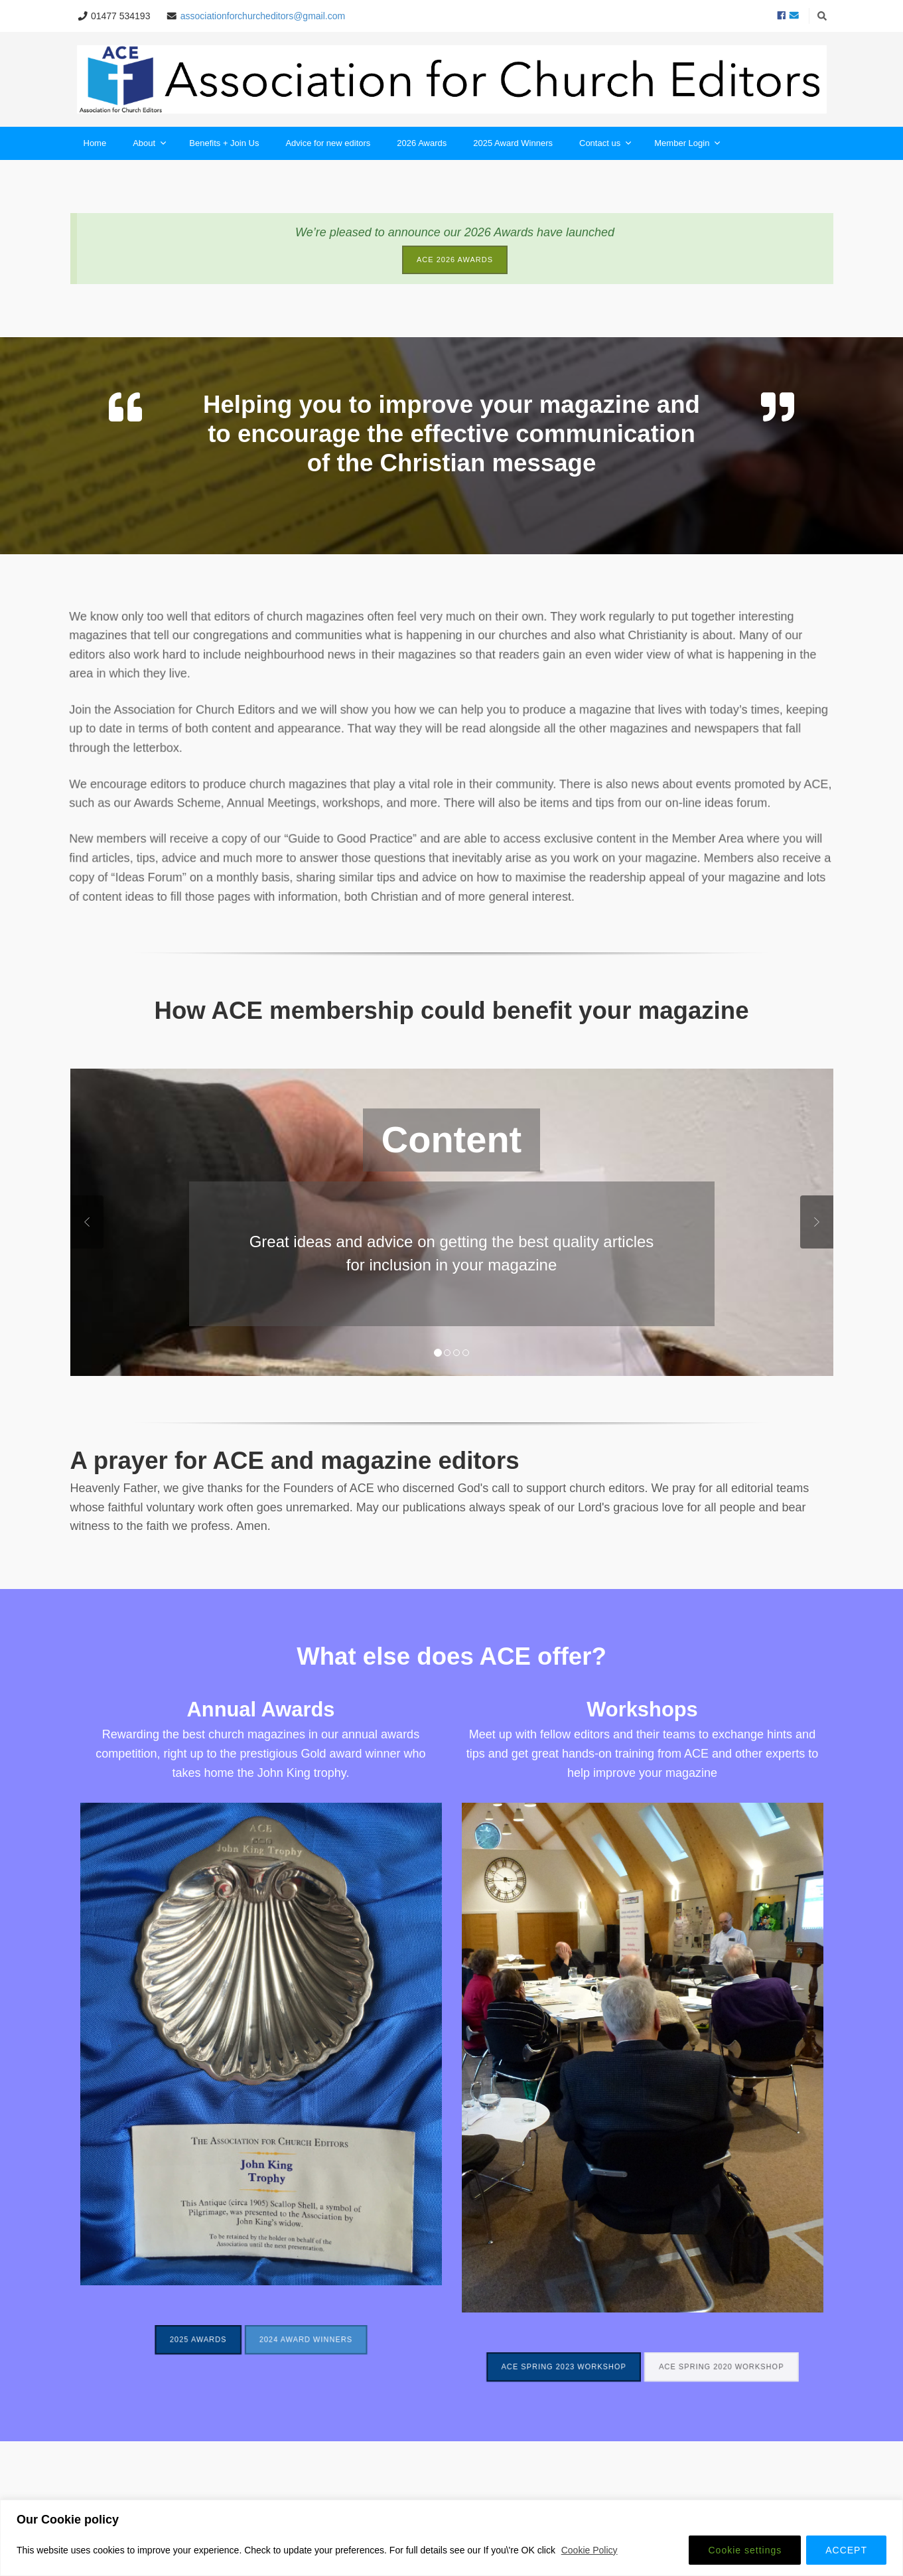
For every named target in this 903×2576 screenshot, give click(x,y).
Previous (87, 1222)
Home (95, 143)
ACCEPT (846, 2550)
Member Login (687, 144)
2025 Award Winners (513, 143)
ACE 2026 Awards (455, 260)
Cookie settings (745, 2550)
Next (816, 1222)
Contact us (605, 144)
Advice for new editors (327, 143)
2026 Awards (422, 143)
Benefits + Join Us (224, 143)
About (149, 144)
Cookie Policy (589, 2550)
